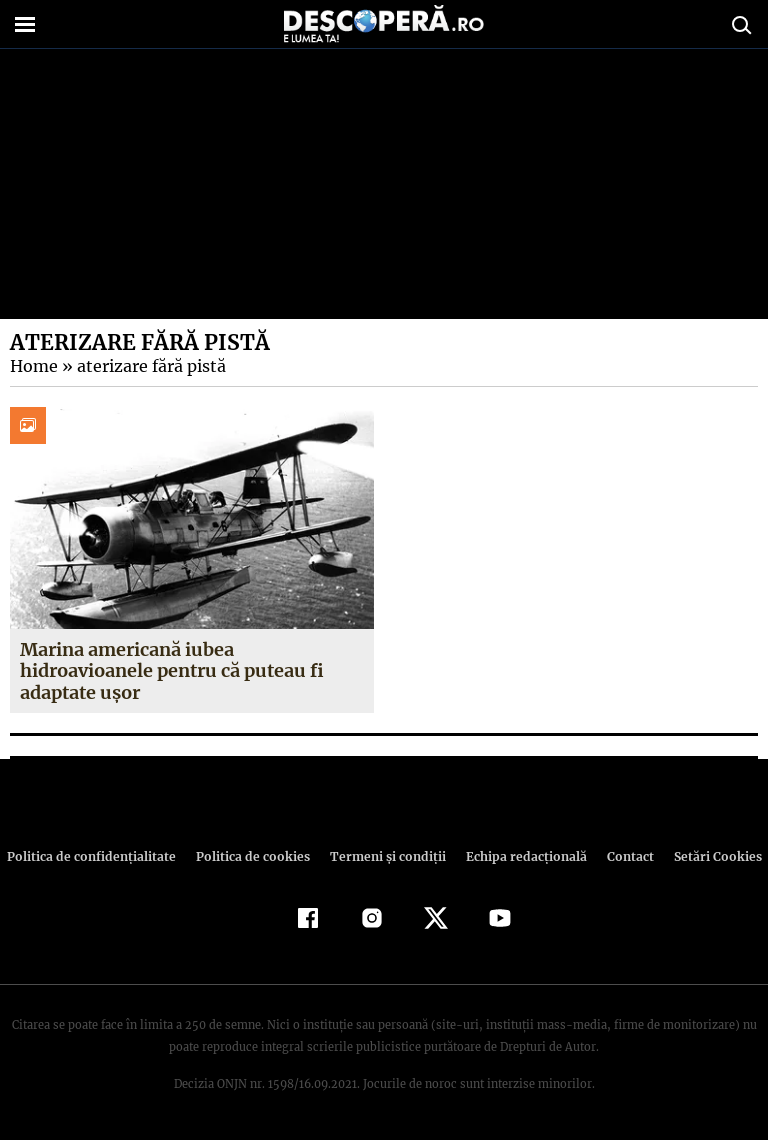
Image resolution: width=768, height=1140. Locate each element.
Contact (622, 856)
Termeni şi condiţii (385, 856)
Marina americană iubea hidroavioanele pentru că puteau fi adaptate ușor (172, 671)
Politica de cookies (255, 856)
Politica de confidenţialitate (100, 856)
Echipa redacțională (520, 856)
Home (33, 366)
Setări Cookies (707, 856)
